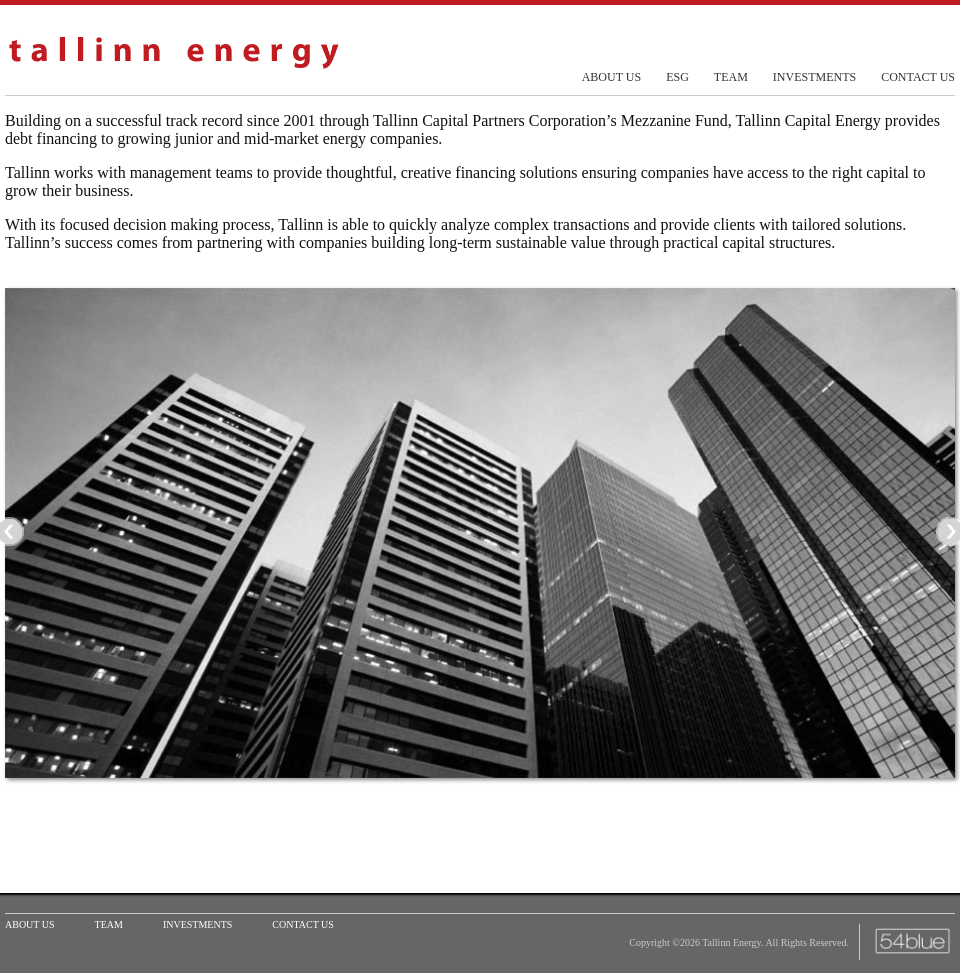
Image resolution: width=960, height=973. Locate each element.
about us (611, 77)
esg (677, 77)
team (731, 77)
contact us (918, 77)
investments (814, 77)
